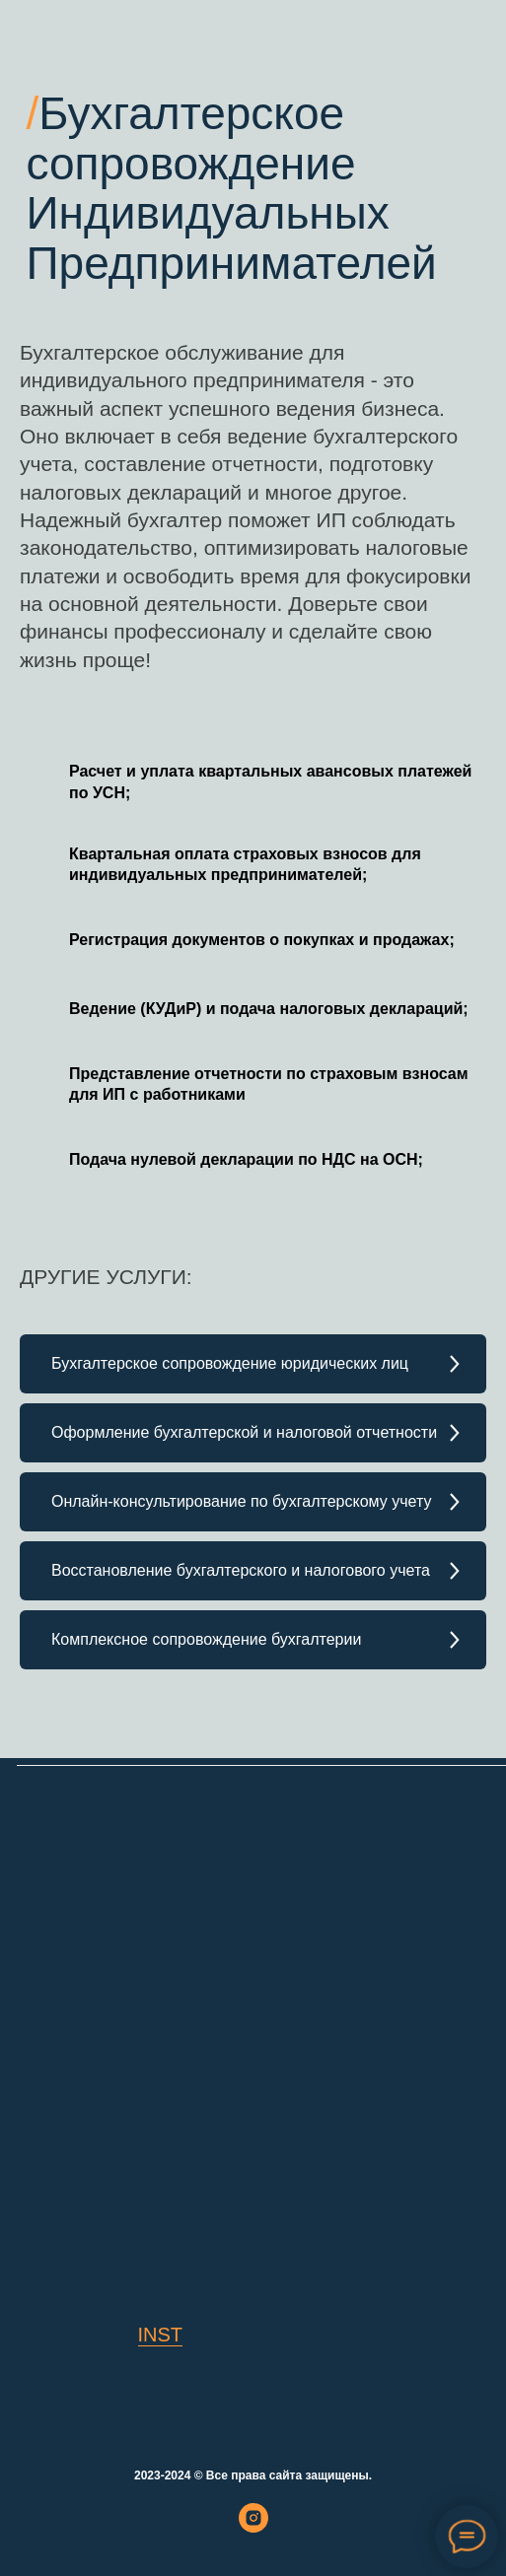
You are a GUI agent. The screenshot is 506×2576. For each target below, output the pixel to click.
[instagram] (253, 2527)
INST (160, 2334)
